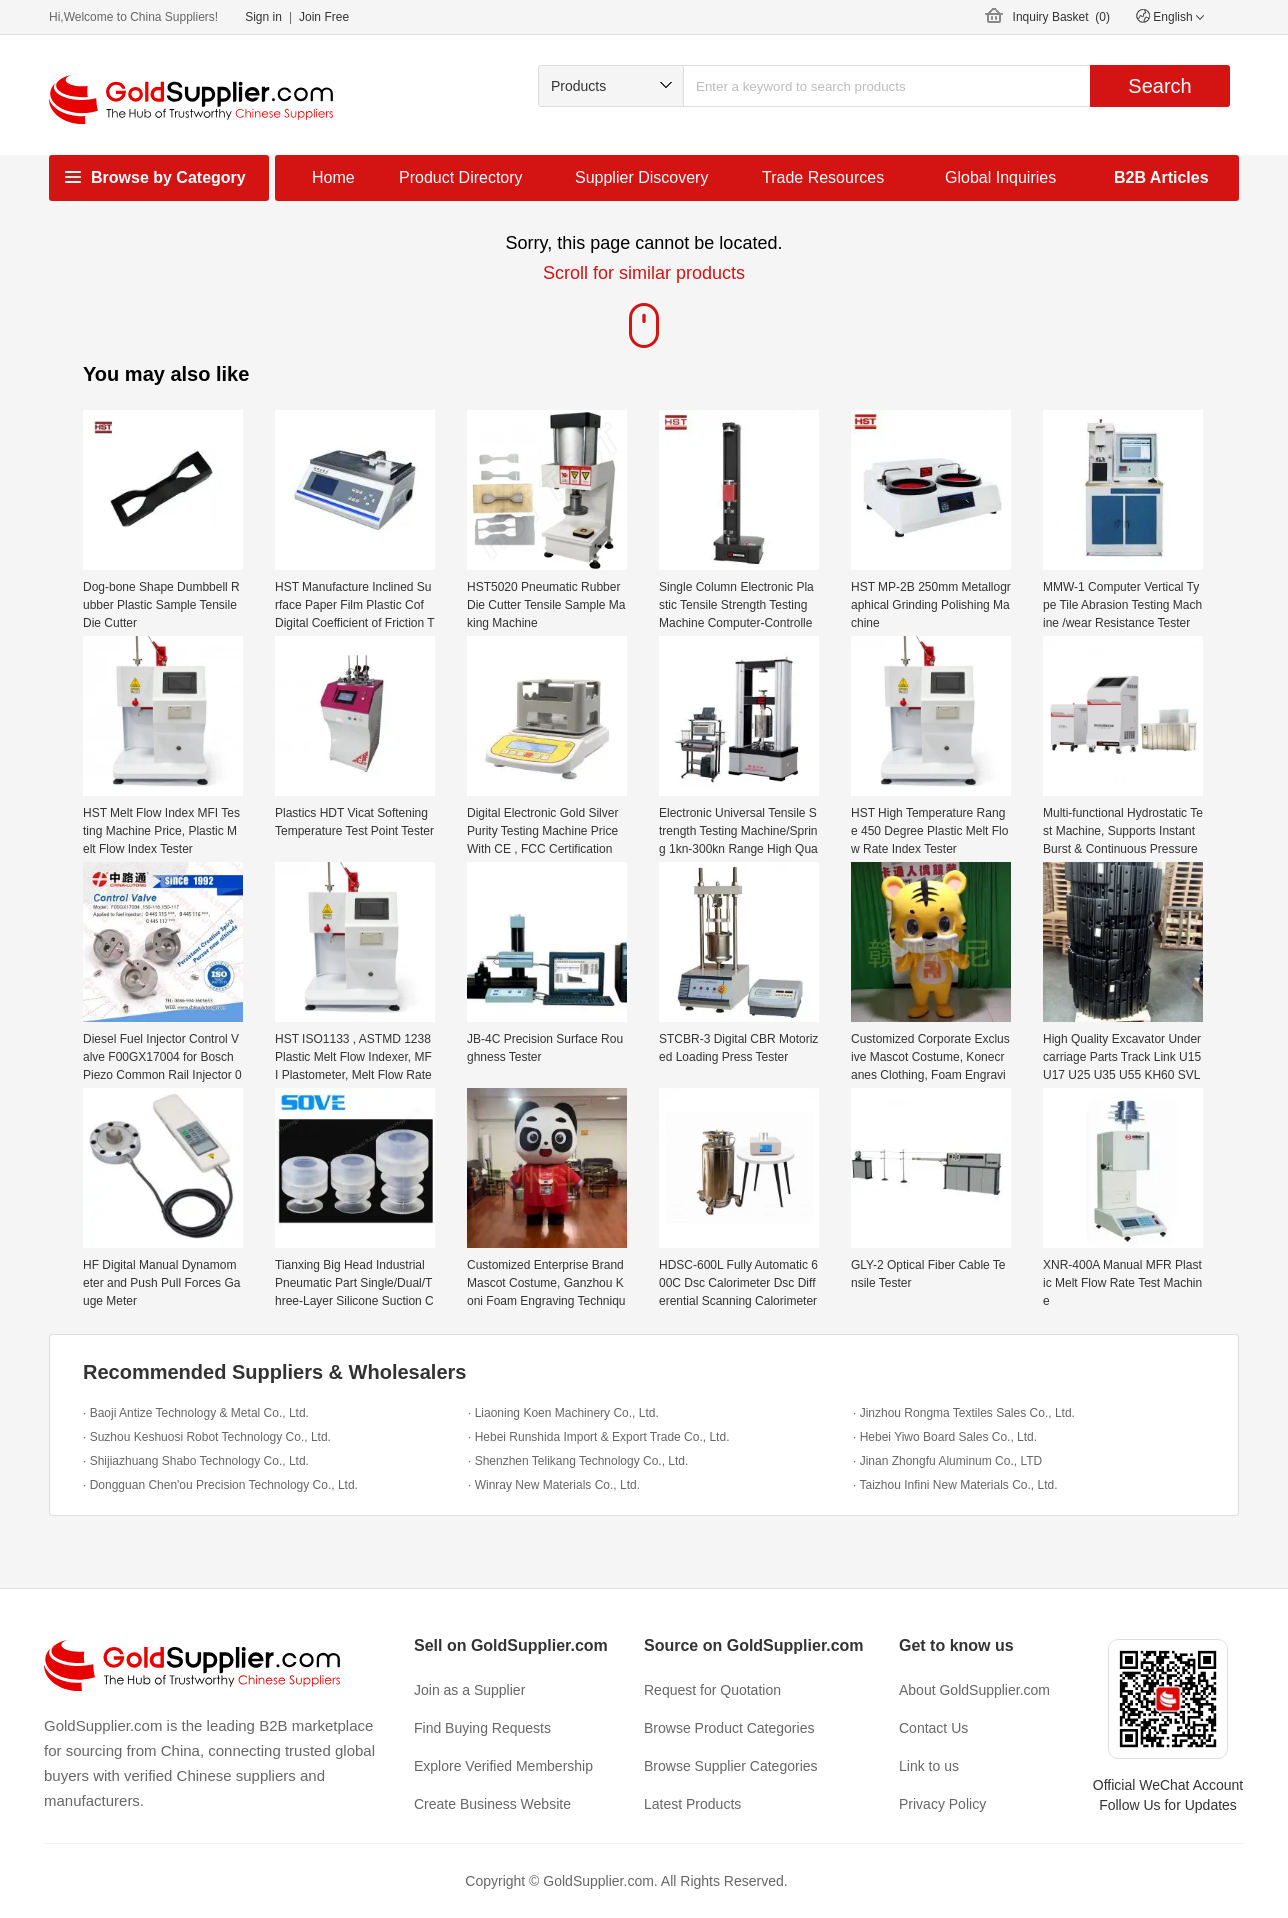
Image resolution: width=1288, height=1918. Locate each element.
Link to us (929, 1766)
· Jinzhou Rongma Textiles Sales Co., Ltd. (964, 1413)
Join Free (324, 17)
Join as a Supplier (469, 1690)
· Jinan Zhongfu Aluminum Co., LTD (947, 1461)
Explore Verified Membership (503, 1766)
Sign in (263, 17)
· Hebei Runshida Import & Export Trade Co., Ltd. (598, 1437)
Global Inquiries (1000, 177)
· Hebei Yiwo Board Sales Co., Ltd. (945, 1437)
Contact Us (933, 1728)
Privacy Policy (942, 1804)
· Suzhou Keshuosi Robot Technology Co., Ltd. (207, 1437)
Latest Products (692, 1804)
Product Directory (461, 177)
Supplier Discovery (641, 177)
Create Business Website (492, 1804)
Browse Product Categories (729, 1728)
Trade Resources (823, 177)
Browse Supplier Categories (731, 1766)
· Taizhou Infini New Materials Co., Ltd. (955, 1485)
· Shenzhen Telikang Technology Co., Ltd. (578, 1461)
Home (333, 177)
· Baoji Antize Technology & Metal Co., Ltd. (196, 1413)
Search (1159, 86)
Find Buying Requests (482, 1728)
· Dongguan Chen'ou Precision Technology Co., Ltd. (220, 1485)
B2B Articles (1161, 177)
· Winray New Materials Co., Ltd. (554, 1485)
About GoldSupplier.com (974, 1690)
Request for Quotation (712, 1690)
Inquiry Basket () (1061, 17)
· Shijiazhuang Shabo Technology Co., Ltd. (196, 1461)
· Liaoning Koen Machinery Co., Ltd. (563, 1413)
